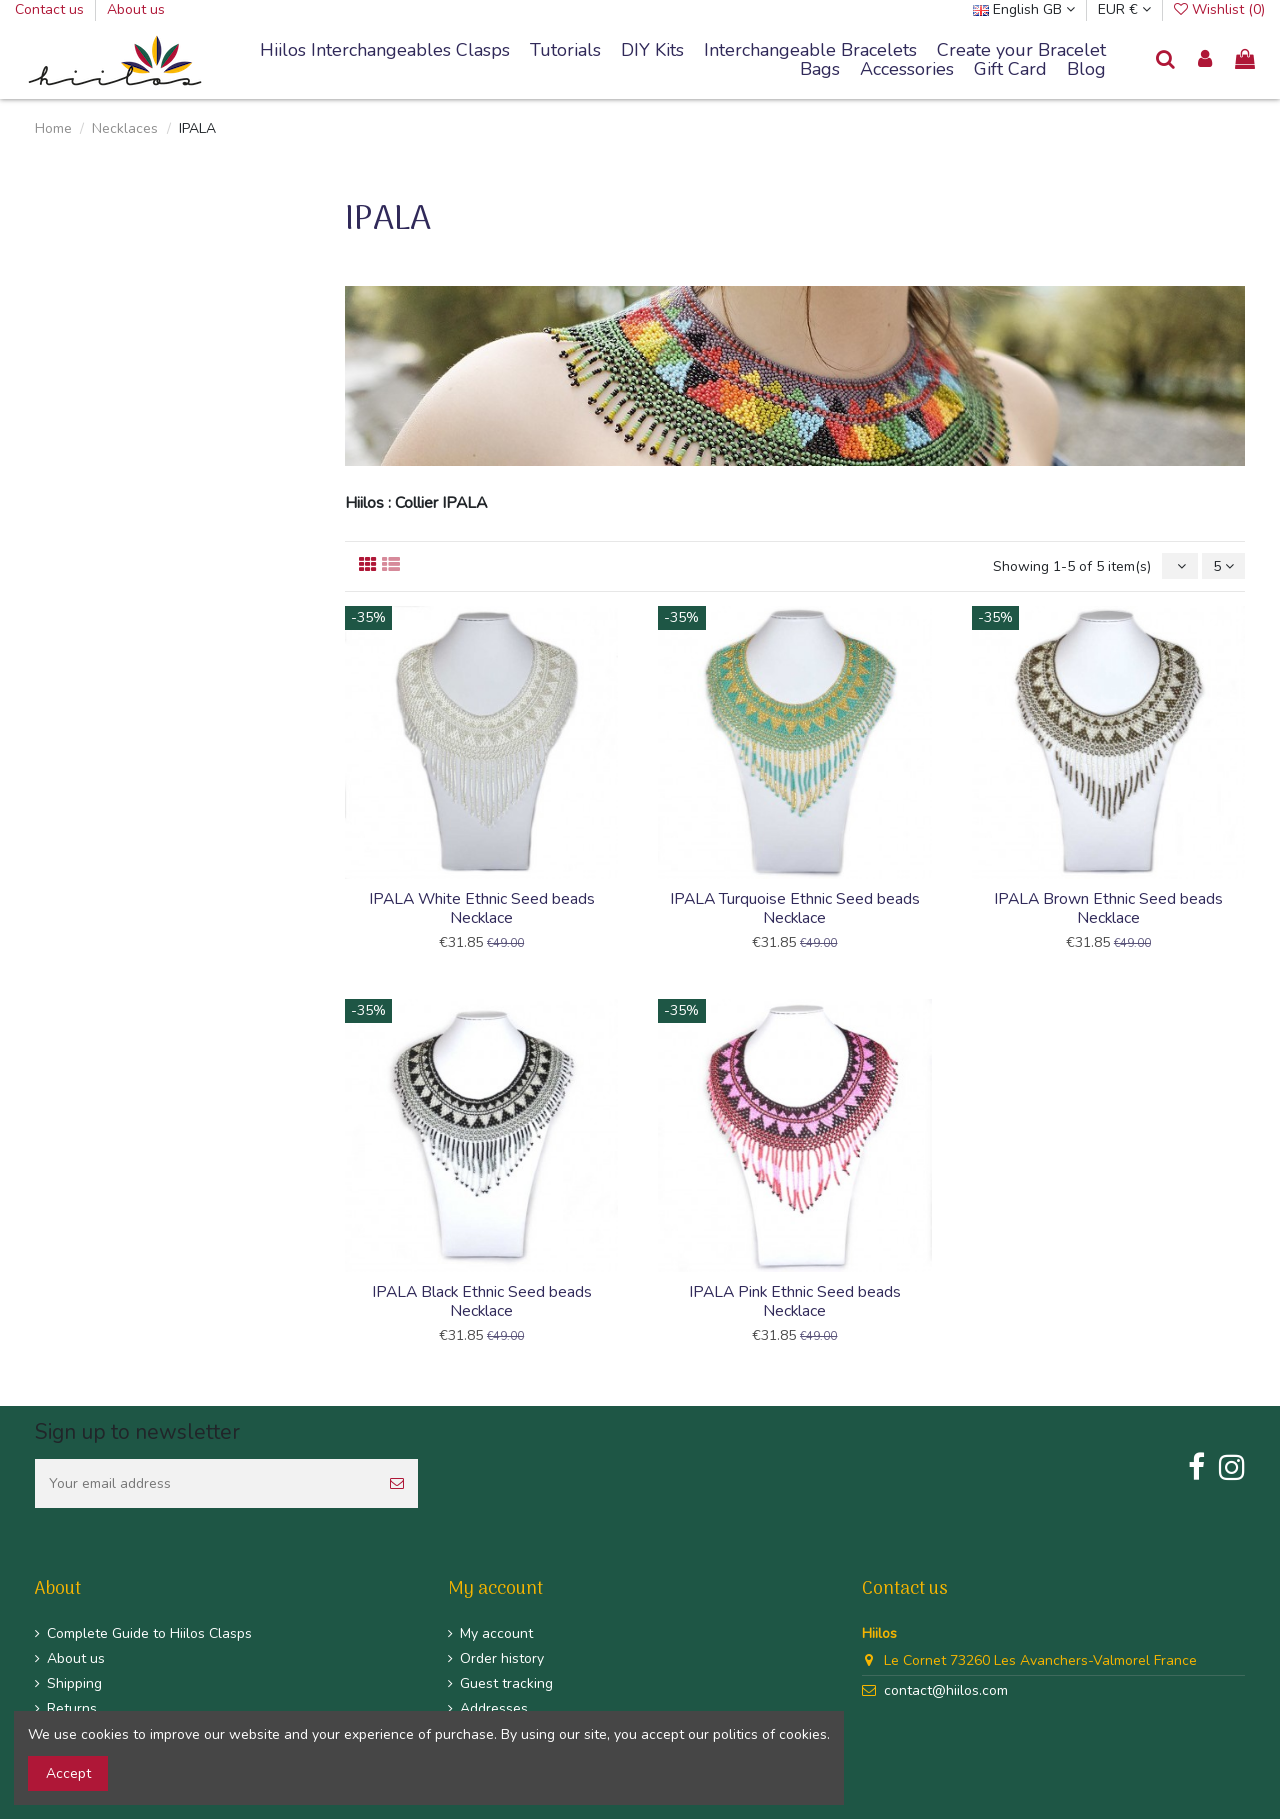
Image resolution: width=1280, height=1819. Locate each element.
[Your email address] (205, 1483)
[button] (810, 51)
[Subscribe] (397, 1483)
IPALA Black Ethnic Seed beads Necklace (482, 1301)
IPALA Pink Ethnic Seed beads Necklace (795, 1301)
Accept (68, 1773)
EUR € (1124, 9)
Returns (72, 1708)
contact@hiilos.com (946, 1690)
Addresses (494, 1708)
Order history (502, 1658)
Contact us (51, 9)
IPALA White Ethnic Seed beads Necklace (482, 908)
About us (136, 9)
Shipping (74, 1683)
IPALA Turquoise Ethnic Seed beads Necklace (795, 908)
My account (496, 1633)
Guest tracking (506, 1683)
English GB (1024, 9)
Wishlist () (1219, 9)
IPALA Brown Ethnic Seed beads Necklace (1108, 908)
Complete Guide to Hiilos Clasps (149, 1633)
